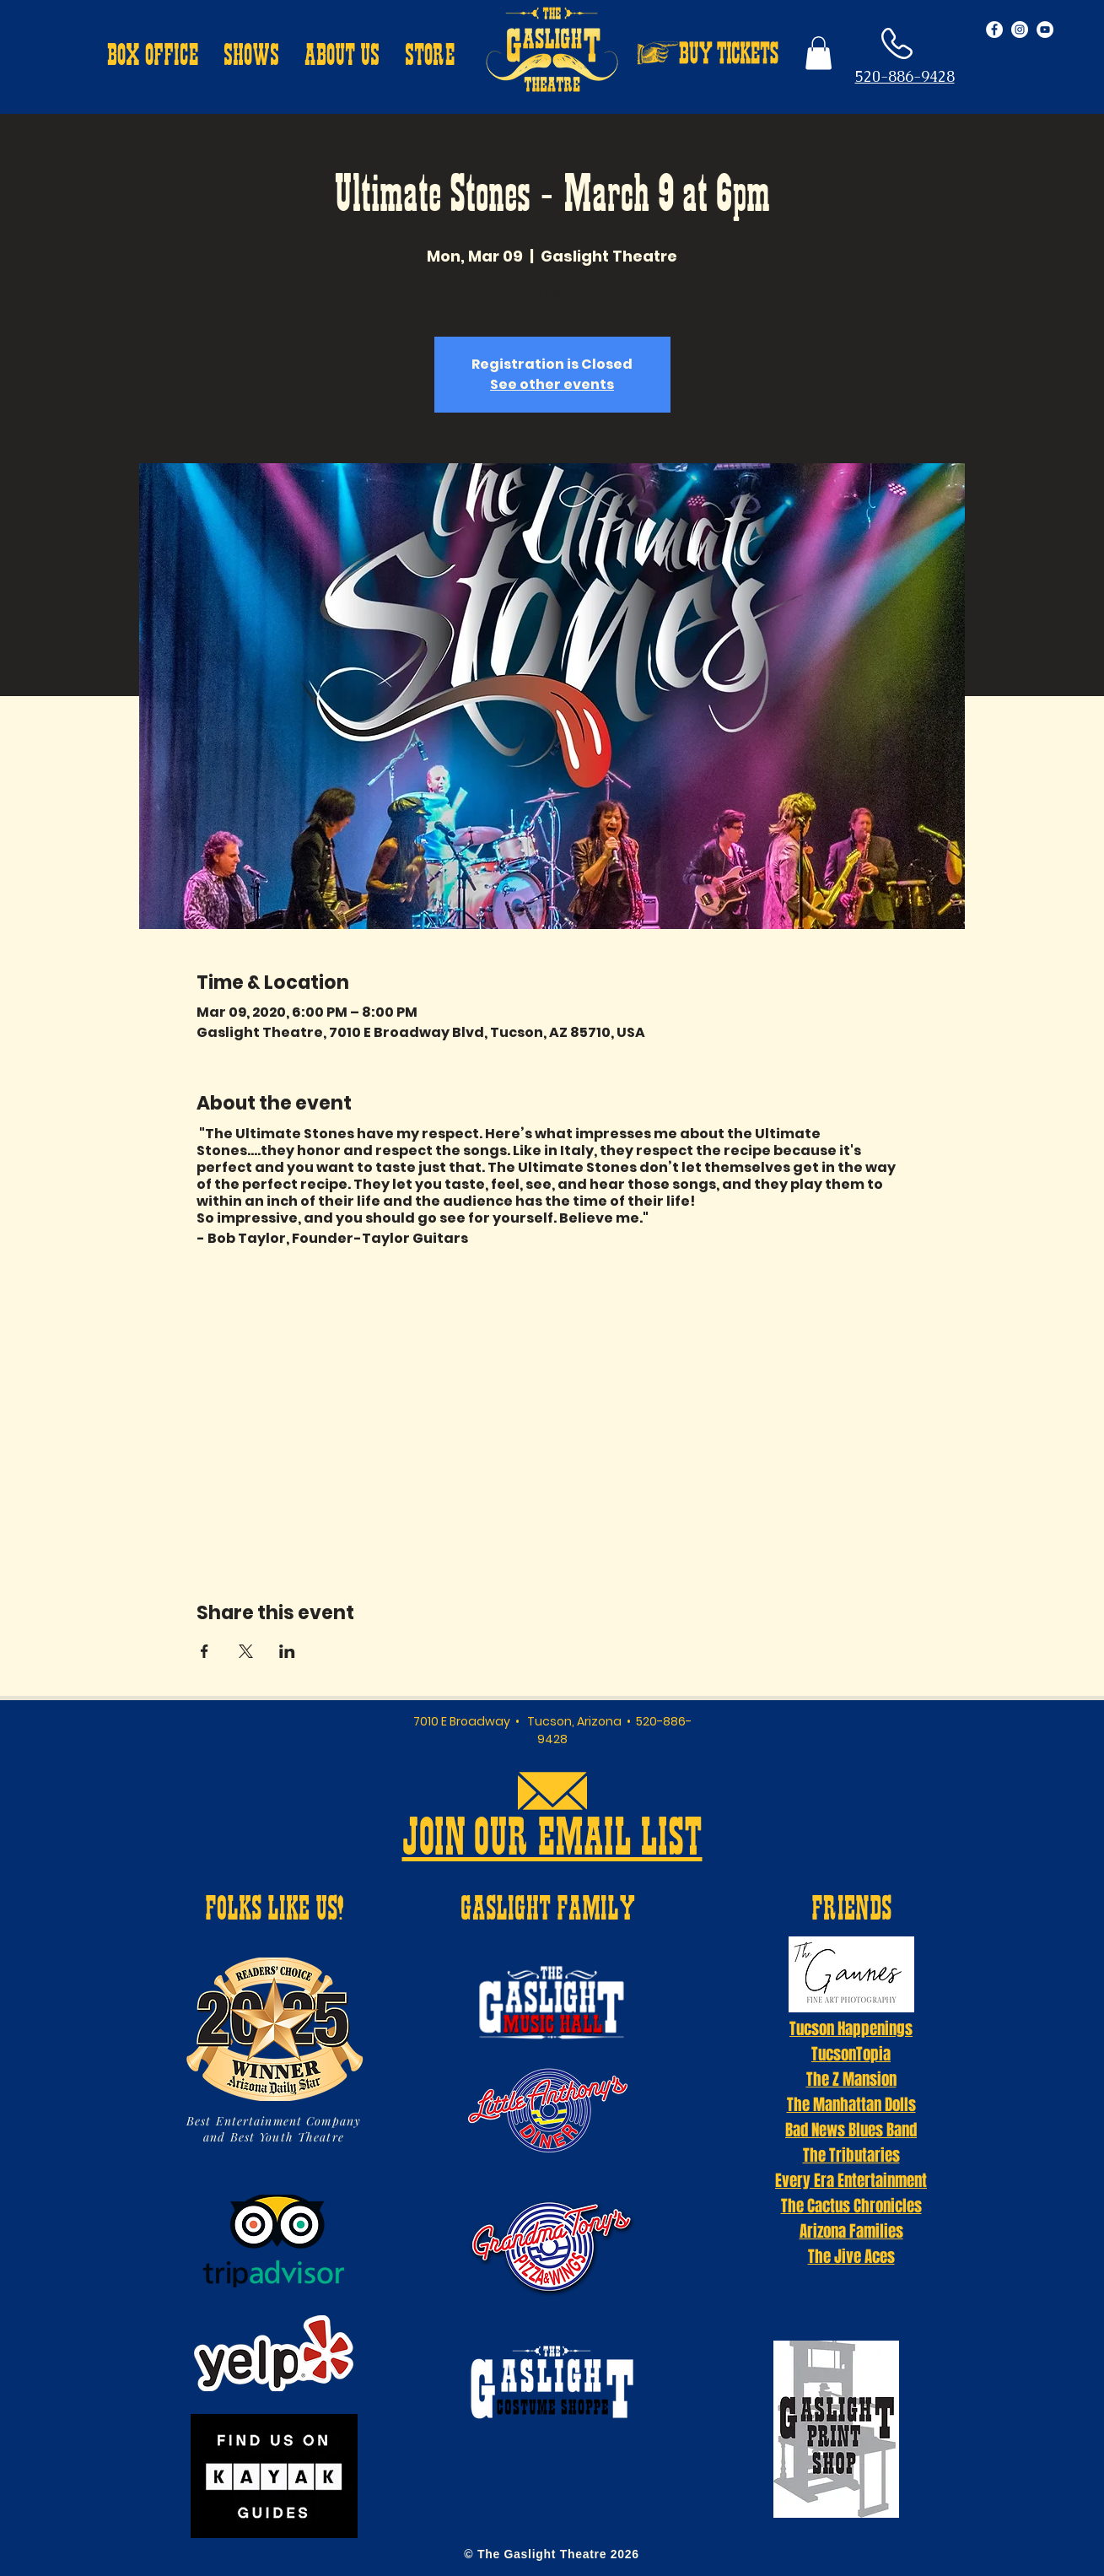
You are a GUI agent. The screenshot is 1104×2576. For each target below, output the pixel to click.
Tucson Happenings (851, 2028)
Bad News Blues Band (851, 2129)
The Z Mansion (851, 2079)
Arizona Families (851, 2231)
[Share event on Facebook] (205, 1651)
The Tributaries (851, 2155)
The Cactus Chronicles (851, 2205)
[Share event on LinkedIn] (287, 1651)
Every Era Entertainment (851, 2180)
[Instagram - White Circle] (1019, 29)
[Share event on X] (246, 1651)
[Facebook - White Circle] (994, 29)
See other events (552, 384)
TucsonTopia (851, 2054)
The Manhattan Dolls (851, 2104)
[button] (152, 57)
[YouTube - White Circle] (1045, 29)
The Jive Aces (851, 2256)
